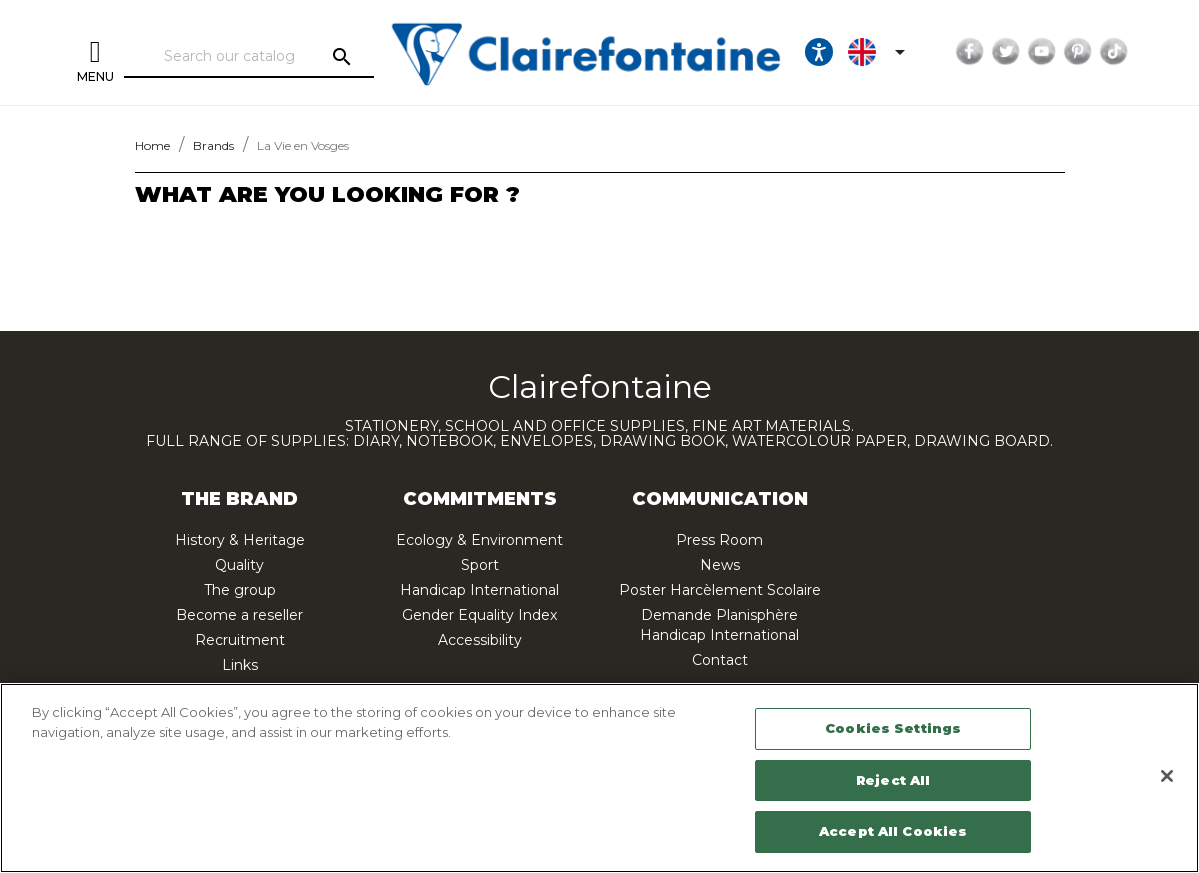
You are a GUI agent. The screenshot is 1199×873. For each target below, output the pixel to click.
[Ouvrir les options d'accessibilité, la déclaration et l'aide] (818, 52)
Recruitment (240, 640)
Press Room (719, 540)
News (720, 565)
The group (240, 590)
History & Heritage (240, 540)
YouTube (1041, 52)
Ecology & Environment (479, 540)
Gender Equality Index (479, 615)
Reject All (893, 780)
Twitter (1005, 52)
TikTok (1113, 52)
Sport (480, 565)
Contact (720, 660)
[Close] (1167, 776)
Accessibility (480, 640)
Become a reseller (239, 615)
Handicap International (479, 590)
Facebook (969, 52)
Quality (239, 565)
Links (240, 665)
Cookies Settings (893, 728)
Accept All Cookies (893, 831)
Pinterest (1077, 52)
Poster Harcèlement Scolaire (720, 590)
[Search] (249, 57)
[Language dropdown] (879, 52)
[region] (599, 778)
